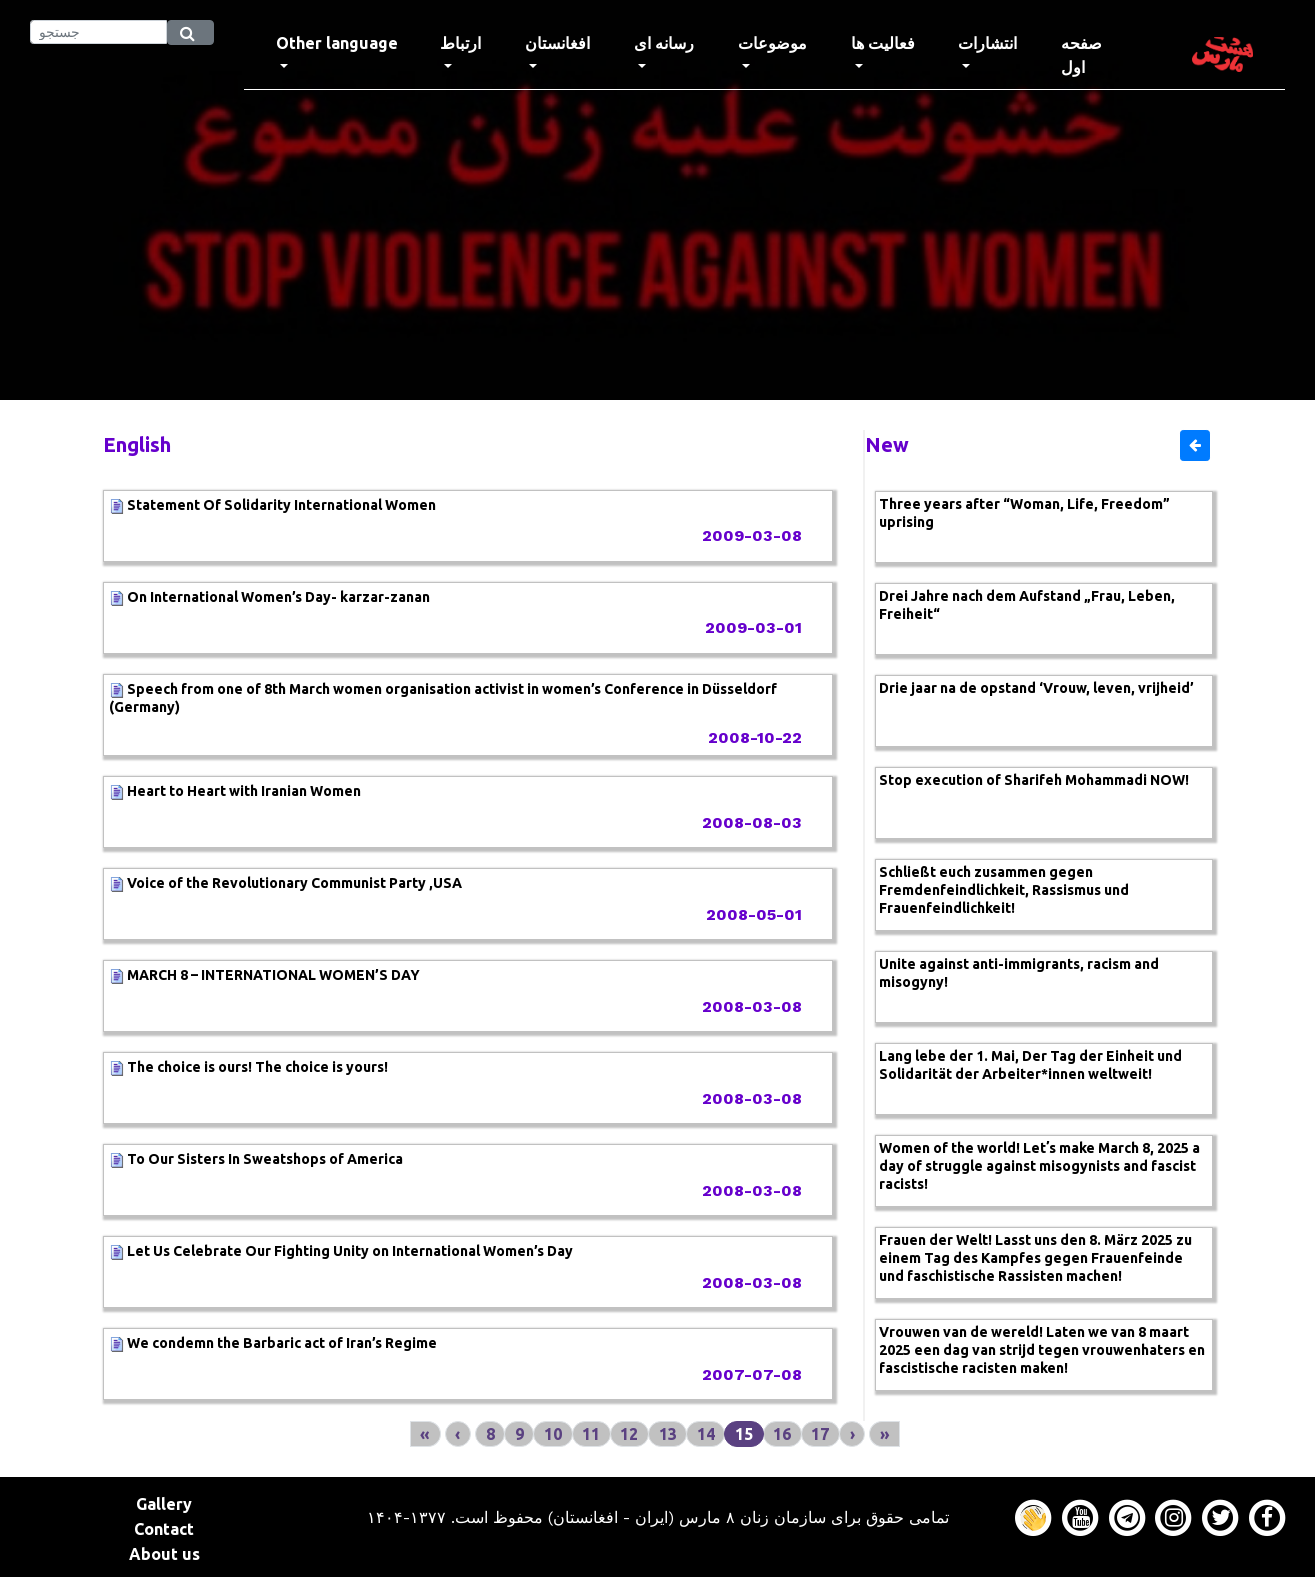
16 (782, 1434)
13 (668, 1434)
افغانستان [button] (557, 43)
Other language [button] (337, 43)
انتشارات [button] (987, 43)
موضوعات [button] (772, 43)
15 (744, 1434)
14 (706, 1434)
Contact (164, 1529)
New (887, 444)
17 (820, 1434)
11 (591, 1434)
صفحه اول (1101, 55)
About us (164, 1554)
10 (553, 1434)
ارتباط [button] (460, 43)
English (137, 444)
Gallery (164, 1504)
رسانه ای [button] (664, 43)
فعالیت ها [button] (883, 43)
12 (629, 1434)
